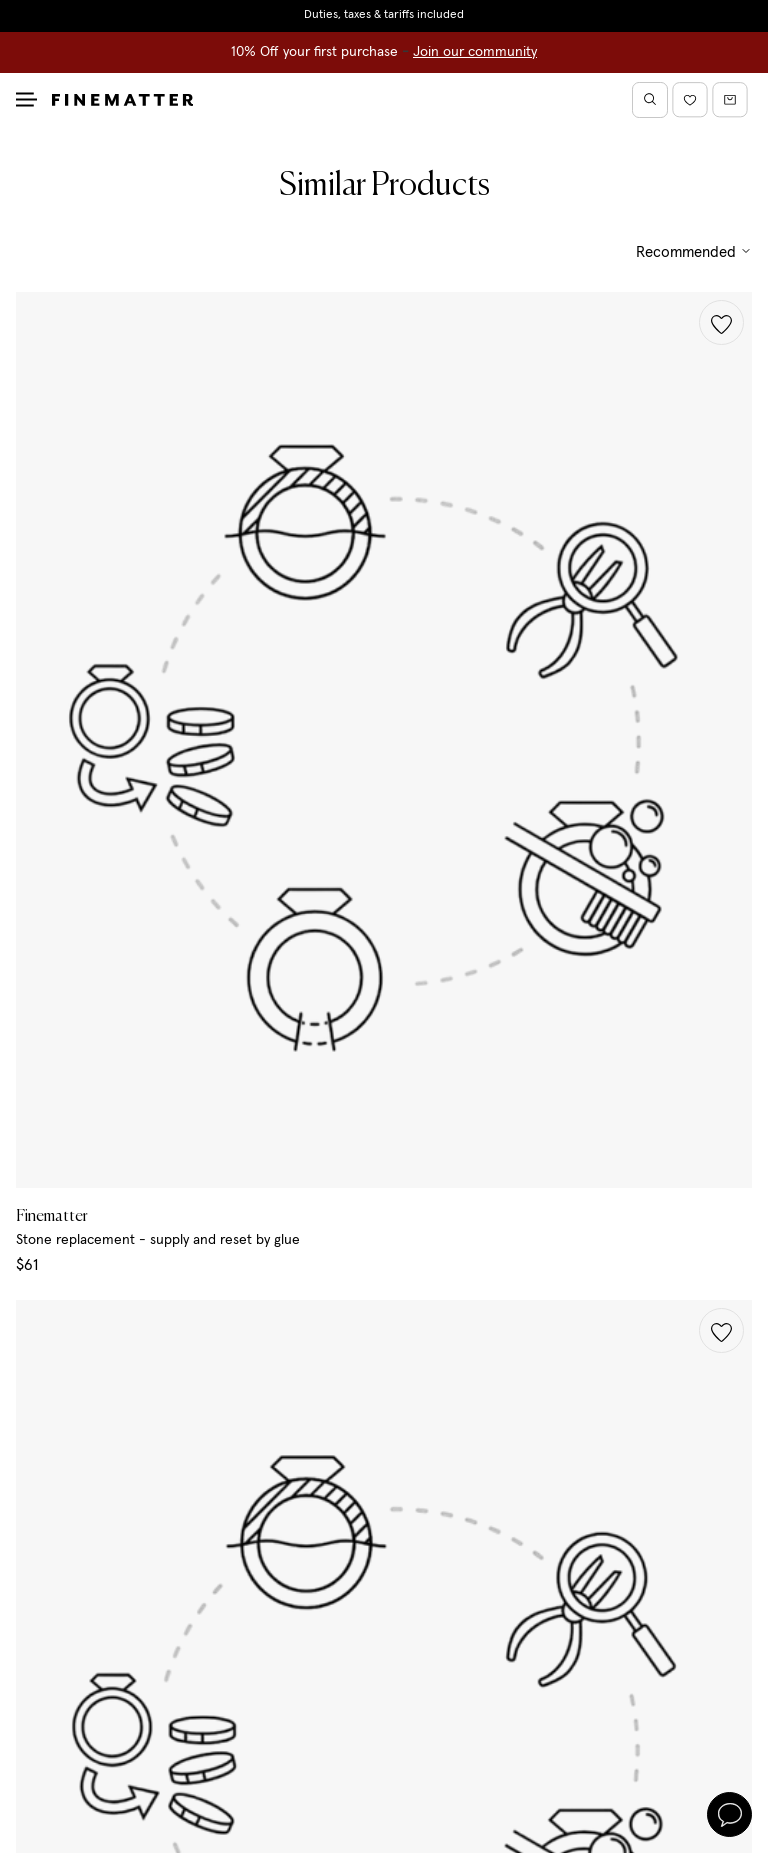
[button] (721, 322)
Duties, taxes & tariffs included (384, 15)
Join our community (475, 52)
